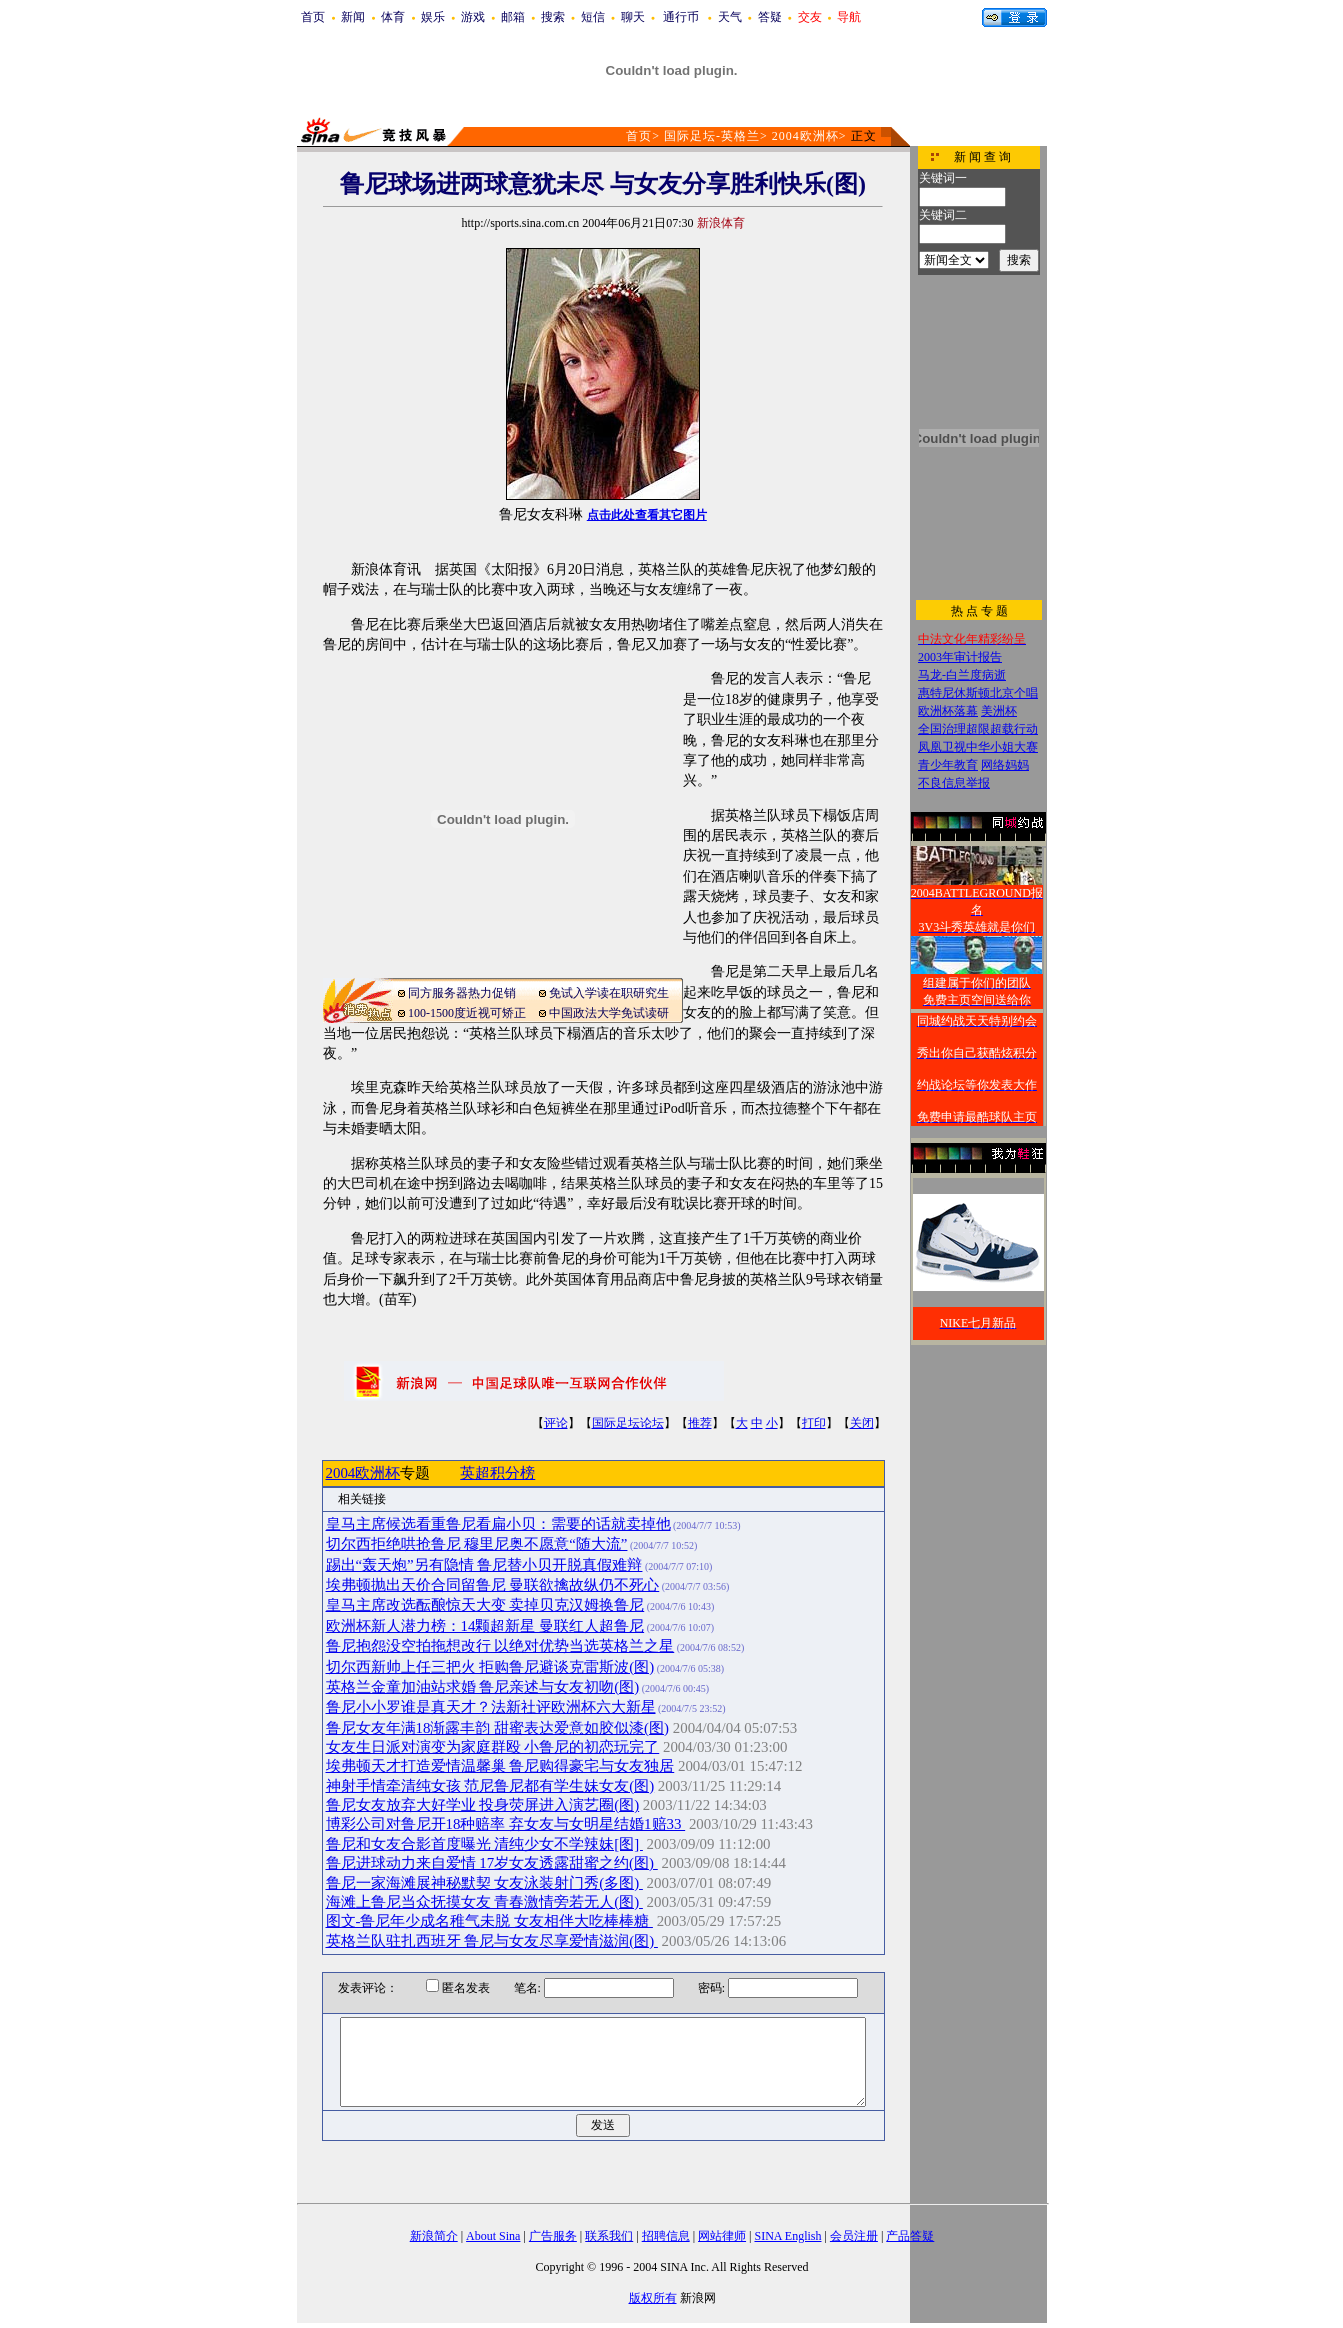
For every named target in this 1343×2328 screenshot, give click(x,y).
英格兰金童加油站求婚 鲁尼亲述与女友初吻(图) (483, 1687)
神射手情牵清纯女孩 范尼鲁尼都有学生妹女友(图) (490, 1786)
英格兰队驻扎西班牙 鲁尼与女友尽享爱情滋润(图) (492, 1941)
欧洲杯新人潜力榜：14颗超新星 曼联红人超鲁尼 (485, 1626)
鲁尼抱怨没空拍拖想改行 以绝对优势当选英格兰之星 (500, 1646)
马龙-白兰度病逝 (962, 675)
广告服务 (553, 2236)
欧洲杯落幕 (948, 711)
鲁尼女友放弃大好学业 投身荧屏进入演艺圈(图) (483, 1805)
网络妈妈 (1005, 765)
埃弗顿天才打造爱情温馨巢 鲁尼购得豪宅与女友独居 (500, 1766)
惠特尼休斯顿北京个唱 (978, 693)
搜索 (553, 17)
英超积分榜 (497, 1473)
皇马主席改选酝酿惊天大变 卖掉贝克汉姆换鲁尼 (485, 1605)
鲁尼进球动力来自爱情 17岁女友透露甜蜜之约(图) (492, 1863)
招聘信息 (666, 2236)
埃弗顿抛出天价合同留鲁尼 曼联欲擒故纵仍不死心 (493, 1585)
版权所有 (653, 2298)
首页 (313, 17)
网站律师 (722, 2236)
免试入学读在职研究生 (609, 993)
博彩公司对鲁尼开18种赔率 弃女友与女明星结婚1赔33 (506, 1824)
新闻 (353, 17)
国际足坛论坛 (628, 1423)
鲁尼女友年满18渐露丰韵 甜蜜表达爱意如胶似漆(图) (498, 1728)
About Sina (493, 2236)
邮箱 (513, 17)
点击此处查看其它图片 (647, 515)
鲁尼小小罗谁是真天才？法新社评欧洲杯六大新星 (491, 1707)
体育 (393, 17)
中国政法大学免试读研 (609, 1013)
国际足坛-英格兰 (712, 136)
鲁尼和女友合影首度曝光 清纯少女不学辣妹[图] (484, 1844)
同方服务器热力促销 (462, 993)
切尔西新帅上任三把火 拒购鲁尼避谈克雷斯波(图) (490, 1667)
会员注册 (854, 2236)
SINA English (787, 2236)
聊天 (633, 17)
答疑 (770, 17)
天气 (730, 17)
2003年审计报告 (960, 657)
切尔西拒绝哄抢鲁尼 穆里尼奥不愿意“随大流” (477, 1544)
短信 (593, 17)
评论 (556, 1423)
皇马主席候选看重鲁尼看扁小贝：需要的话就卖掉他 (498, 1524)
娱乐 (433, 17)
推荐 (700, 1423)
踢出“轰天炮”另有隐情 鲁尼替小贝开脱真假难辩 (484, 1565)
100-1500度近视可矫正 (467, 1013)
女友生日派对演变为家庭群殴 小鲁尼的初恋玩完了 (493, 1747)
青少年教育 (948, 765)
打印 (814, 1423)
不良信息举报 (954, 783)
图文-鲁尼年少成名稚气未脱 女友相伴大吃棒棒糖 (489, 1921)
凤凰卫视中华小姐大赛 (978, 747)
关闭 (862, 1423)
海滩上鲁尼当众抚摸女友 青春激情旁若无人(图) (484, 1902)
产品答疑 (910, 2236)
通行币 (681, 17)
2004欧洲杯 (805, 136)
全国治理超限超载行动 (978, 729)
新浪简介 (434, 2236)
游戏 (473, 17)
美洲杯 (999, 711)
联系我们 (609, 2236)
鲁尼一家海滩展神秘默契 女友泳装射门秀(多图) (484, 1883)
